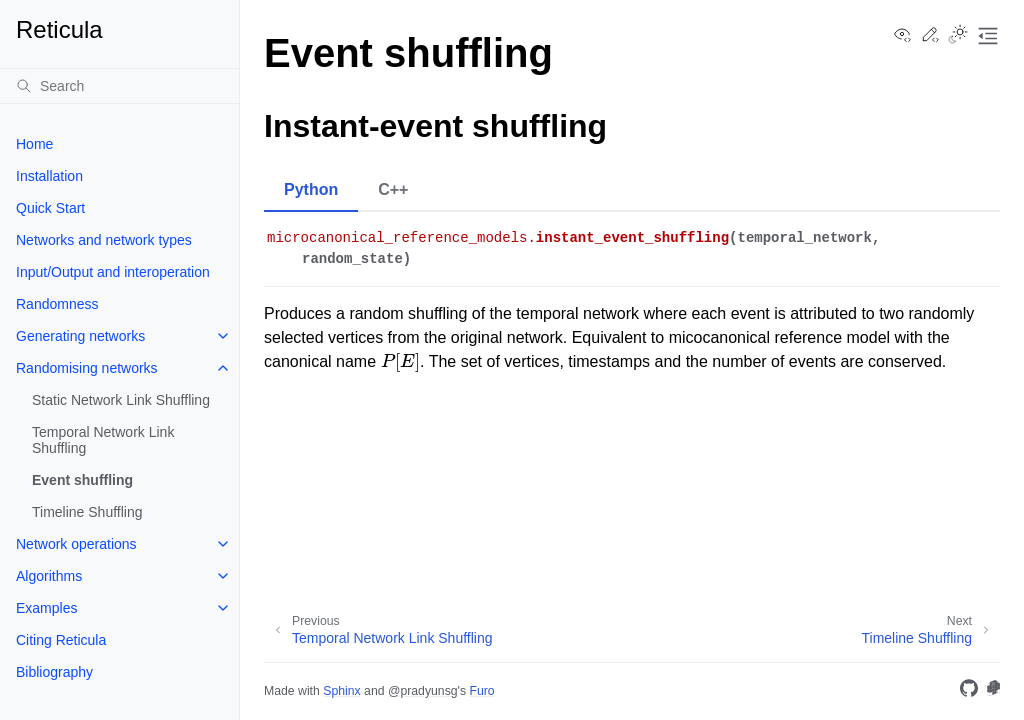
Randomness (57, 304)
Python (311, 189)
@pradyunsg (423, 691)
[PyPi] (991, 691)
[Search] (119, 86)
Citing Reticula (61, 640)
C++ (393, 189)
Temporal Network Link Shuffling (103, 440)
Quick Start (50, 208)
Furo (481, 691)
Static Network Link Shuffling (121, 400)
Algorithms (49, 576)
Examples (46, 608)
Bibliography (54, 672)
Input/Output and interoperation (113, 272)
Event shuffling (82, 480)
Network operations (76, 544)
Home (34, 144)
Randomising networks (87, 368)
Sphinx (341, 691)
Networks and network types (104, 240)
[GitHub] (969, 691)
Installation (49, 176)
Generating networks (80, 336)
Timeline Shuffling (87, 512)
